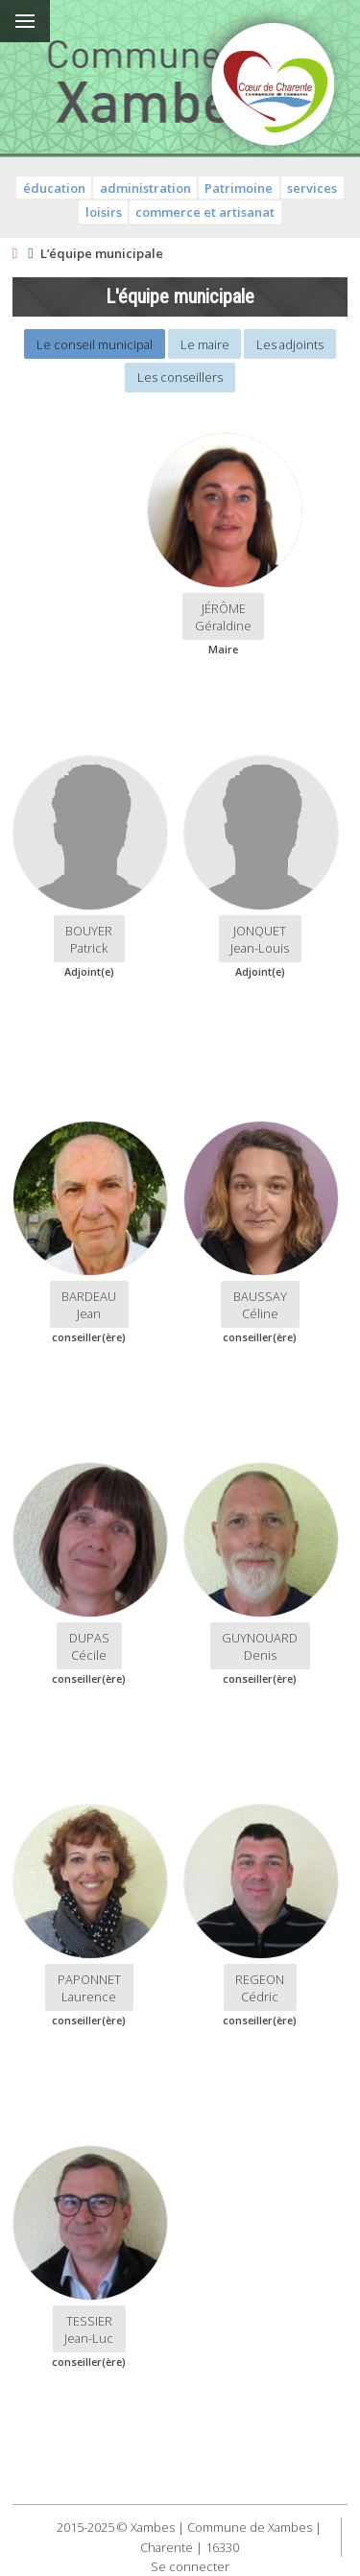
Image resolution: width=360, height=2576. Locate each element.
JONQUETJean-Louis (259, 939)
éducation (54, 188)
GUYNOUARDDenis (260, 1646)
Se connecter (190, 2566)
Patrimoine (238, 188)
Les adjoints (290, 344)
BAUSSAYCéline (260, 1305)
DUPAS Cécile (89, 1646)
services (312, 188)
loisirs (103, 212)
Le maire (204, 344)
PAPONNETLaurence (89, 1988)
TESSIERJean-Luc (88, 2329)
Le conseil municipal (94, 344)
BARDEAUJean (88, 1305)
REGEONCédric (259, 1988)
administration (145, 188)
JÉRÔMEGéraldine (223, 617)
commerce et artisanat (205, 212)
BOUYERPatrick (88, 939)
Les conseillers (180, 377)
